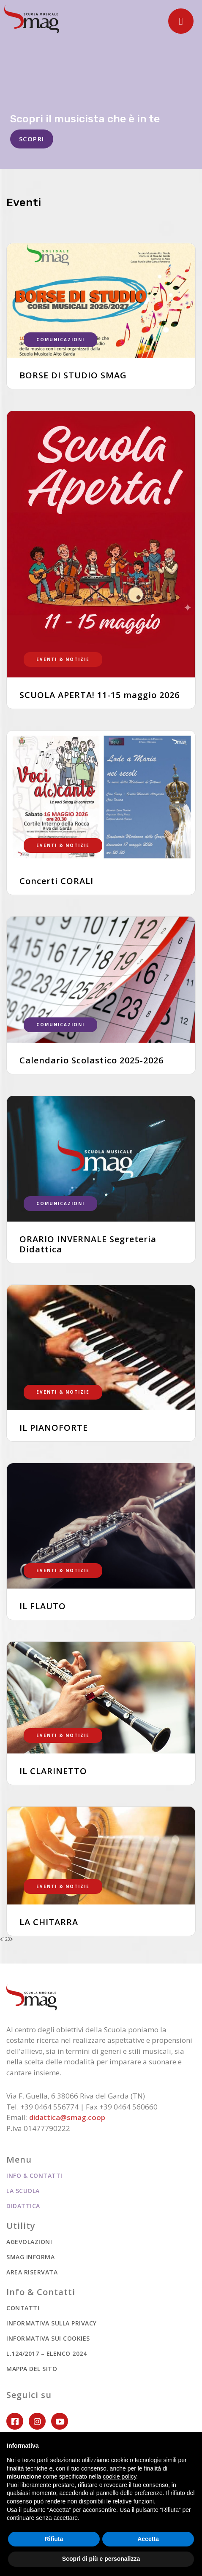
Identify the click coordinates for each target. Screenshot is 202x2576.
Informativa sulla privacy (51, 2323)
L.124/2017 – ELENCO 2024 (46, 2353)
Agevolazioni (29, 2242)
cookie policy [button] (119, 2476)
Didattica (23, 2206)
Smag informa (30, 2257)
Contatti (22, 2308)
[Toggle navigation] (181, 21)
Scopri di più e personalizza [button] (101, 2558)
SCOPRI (31, 139)
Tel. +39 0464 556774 (42, 2107)
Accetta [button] (148, 2539)
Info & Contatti (34, 2175)
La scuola (23, 2191)
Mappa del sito (31, 2369)
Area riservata (31, 2272)
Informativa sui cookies (48, 2338)
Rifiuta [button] (54, 2539)
